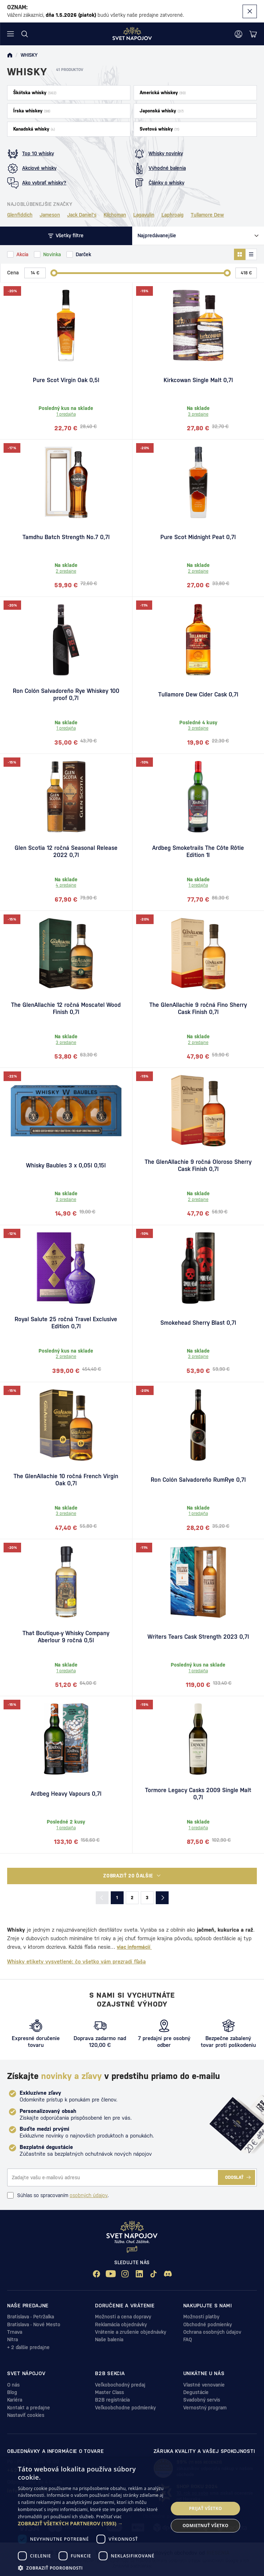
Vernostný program (204, 2407)
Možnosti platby (201, 2316)
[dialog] (132, 2517)
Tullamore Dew (207, 215)
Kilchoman (115, 215)
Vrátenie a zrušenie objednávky (130, 2332)
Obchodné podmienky (207, 2324)
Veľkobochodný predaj (120, 2385)
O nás (13, 2385)
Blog (12, 2392)
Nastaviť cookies (25, 2415)
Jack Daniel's (81, 215)
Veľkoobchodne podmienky (125, 2407)
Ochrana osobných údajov (212, 2332)
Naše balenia (109, 2339)
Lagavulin (143, 215)
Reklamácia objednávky (121, 2324)
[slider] (54, 273)
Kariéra (14, 2400)
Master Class (109, 2392)
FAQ (187, 2339)
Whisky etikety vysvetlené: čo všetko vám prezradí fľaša (76, 1961)
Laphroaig (172, 215)
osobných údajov (89, 2195)
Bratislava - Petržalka (30, 2316)
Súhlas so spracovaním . (58, 2195)
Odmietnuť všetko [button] (205, 2525)
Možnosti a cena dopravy (123, 2316)
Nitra (12, 2339)
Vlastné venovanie (204, 2385)
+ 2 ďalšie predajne (28, 2347)
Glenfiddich (20, 215)
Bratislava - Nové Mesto (33, 2324)
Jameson (50, 215)
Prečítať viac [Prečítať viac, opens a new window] (108, 2517)
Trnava (14, 2332)
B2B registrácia (112, 2400)
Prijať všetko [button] (205, 2508)
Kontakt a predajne (28, 2407)
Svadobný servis (201, 2400)
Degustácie (196, 2392)
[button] (91, 2523)
